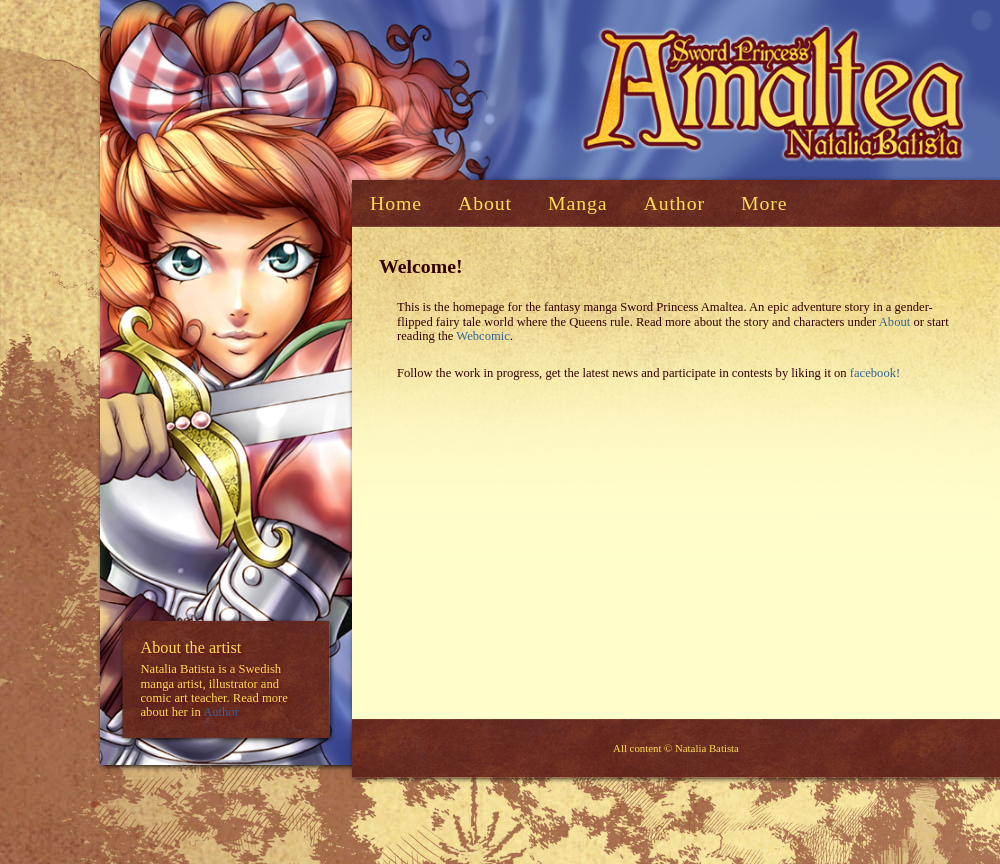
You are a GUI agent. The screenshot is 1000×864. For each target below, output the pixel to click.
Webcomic (483, 336)
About (894, 322)
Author (221, 713)
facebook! (875, 373)
